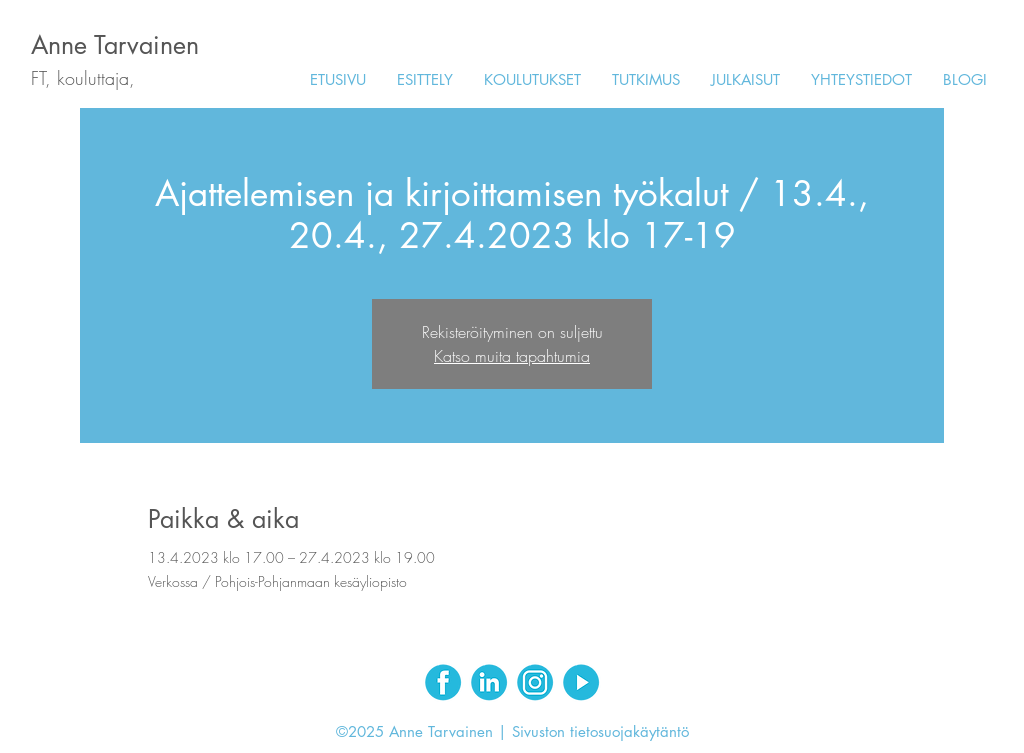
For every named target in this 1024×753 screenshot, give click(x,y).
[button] (532, 80)
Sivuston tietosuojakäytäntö (600, 731)
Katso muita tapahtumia (512, 356)
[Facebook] (443, 682)
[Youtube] (581, 682)
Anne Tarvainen (115, 45)
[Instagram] (535, 682)
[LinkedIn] (489, 682)
